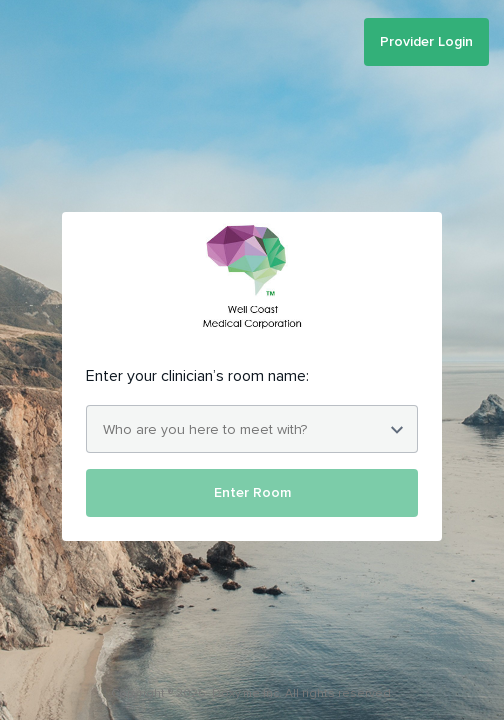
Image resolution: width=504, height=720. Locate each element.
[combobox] (252, 429)
